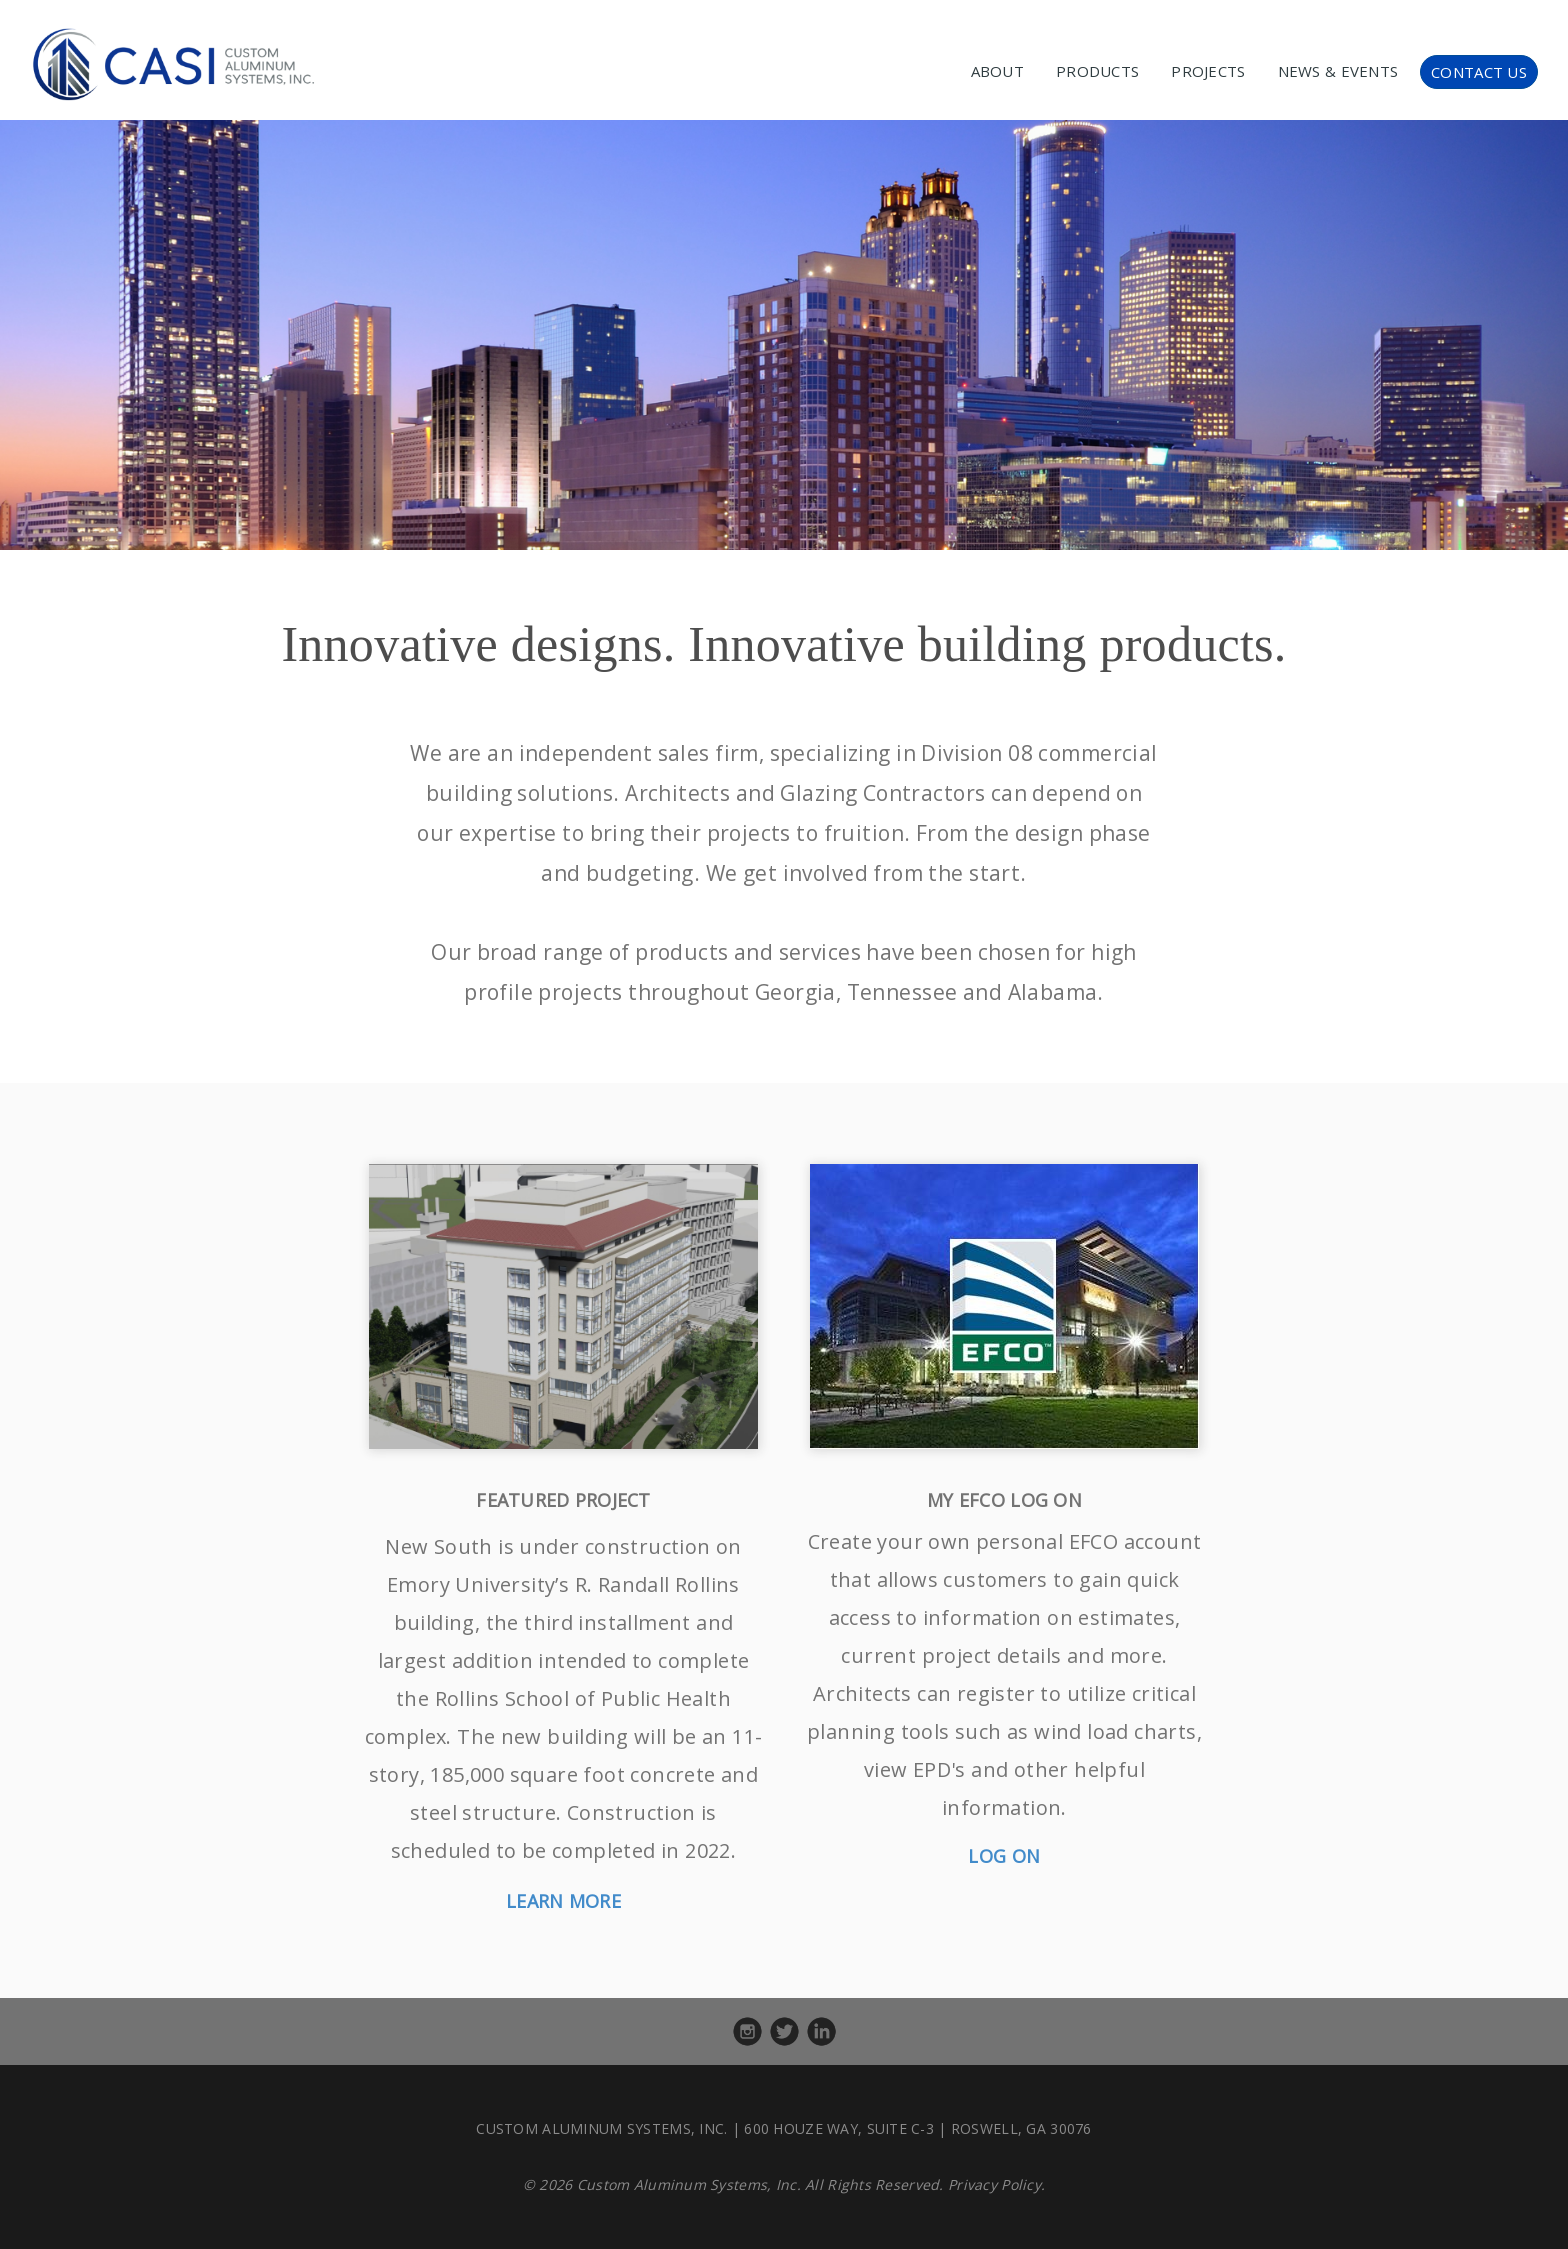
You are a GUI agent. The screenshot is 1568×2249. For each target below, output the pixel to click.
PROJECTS (1208, 71)
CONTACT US (1479, 72)
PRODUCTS (1097, 71)
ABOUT (997, 71)
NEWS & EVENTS (1338, 71)
